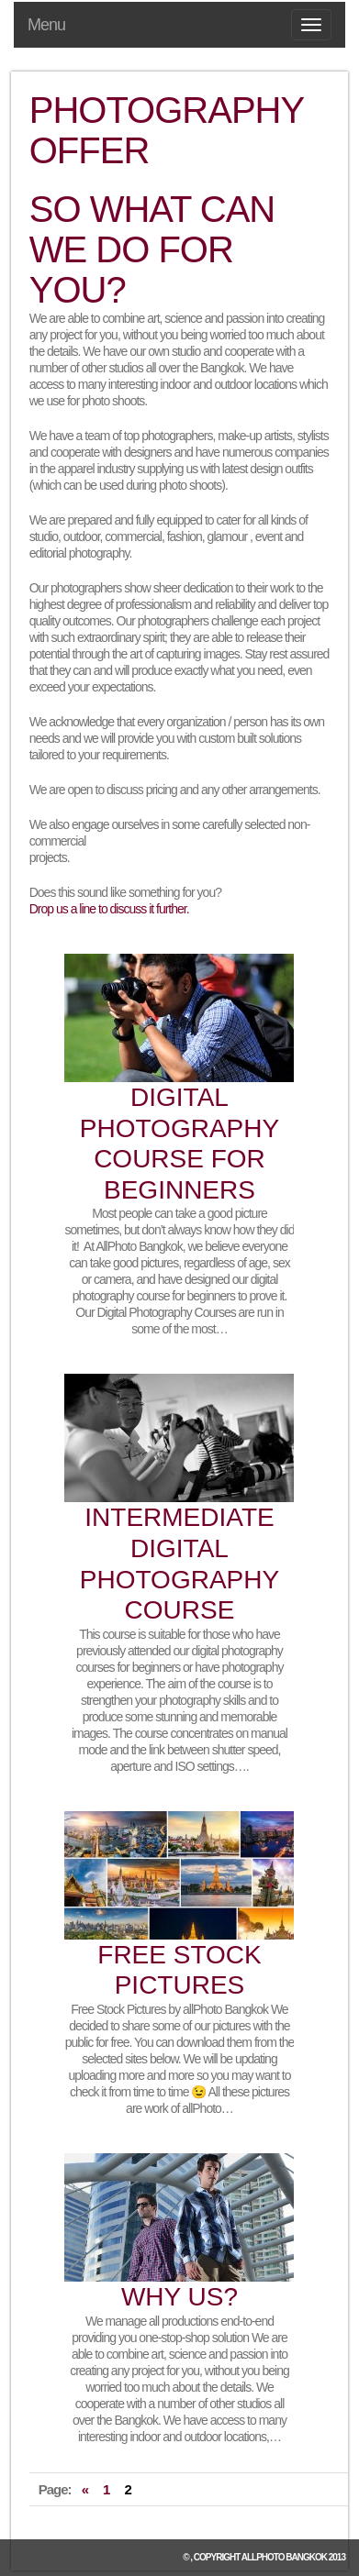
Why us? (179, 2297)
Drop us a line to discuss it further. (109, 908)
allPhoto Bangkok (284, 2557)
